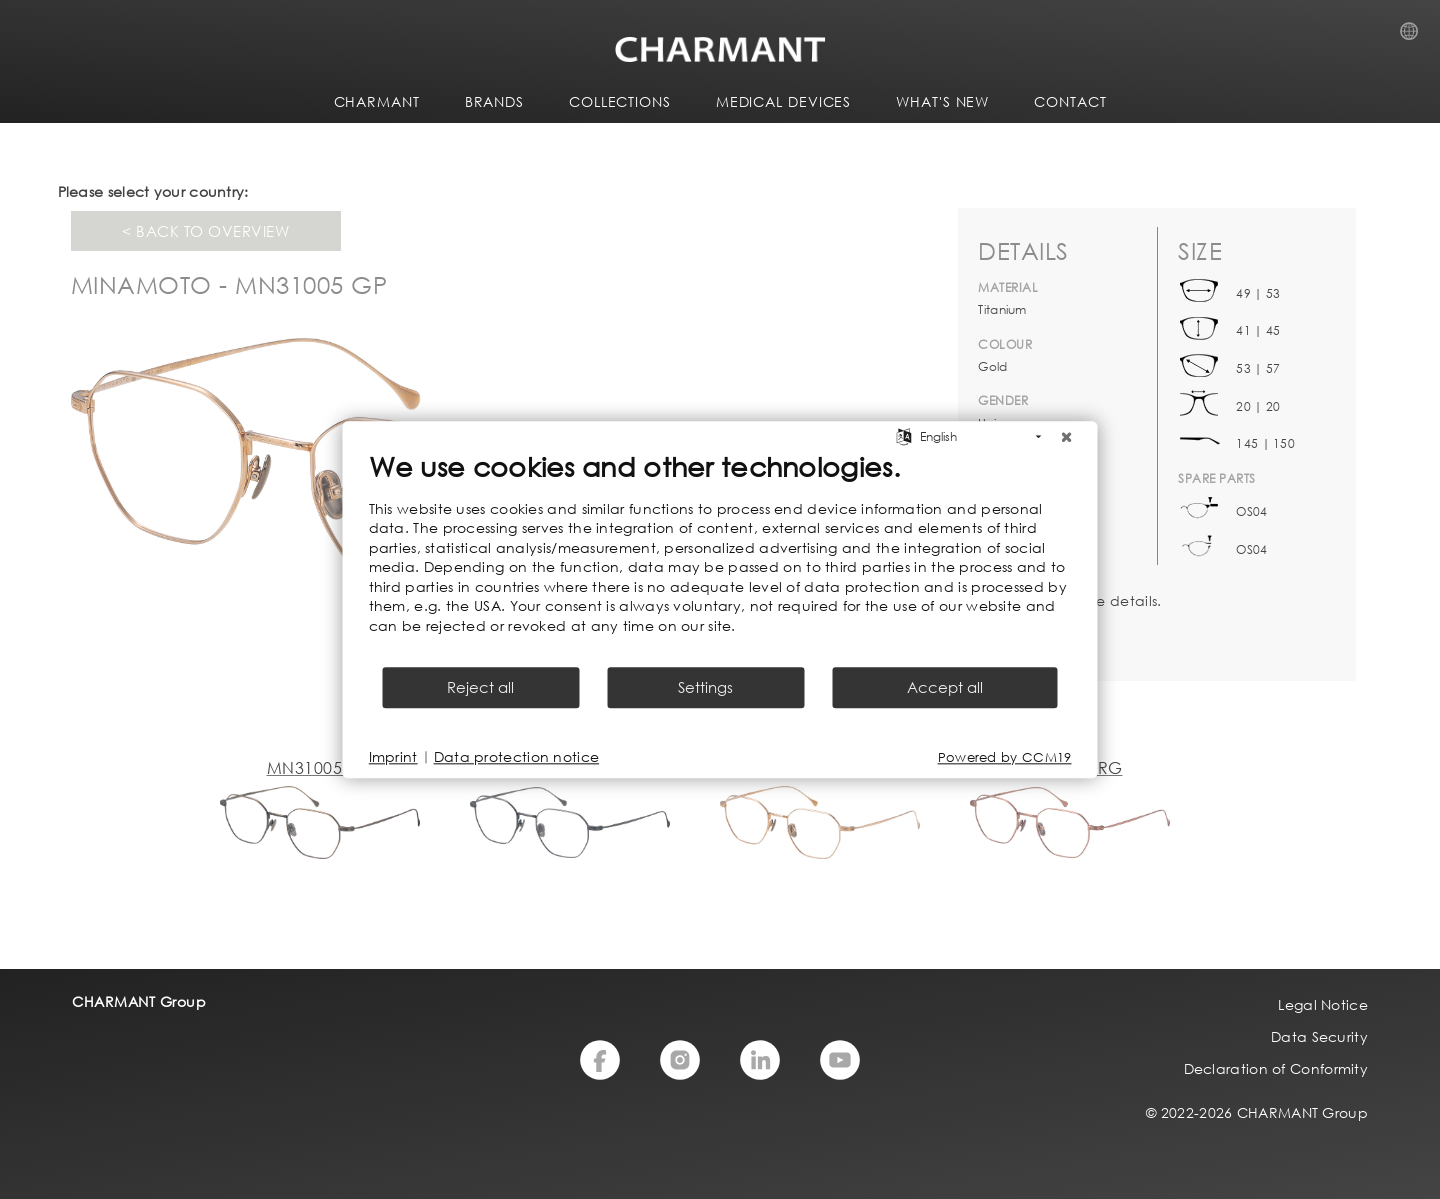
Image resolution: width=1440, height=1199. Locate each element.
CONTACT (1070, 101)
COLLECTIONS (620, 101)
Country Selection (1415, 37)
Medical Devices (784, 101)
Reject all (480, 687)
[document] (720, 557)
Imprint (393, 756)
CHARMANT (377, 101)
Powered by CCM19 (1005, 757)
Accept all (945, 687)
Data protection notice (517, 756)
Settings (705, 687)
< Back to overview (205, 231)
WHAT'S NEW (942, 101)
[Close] (1067, 437)
